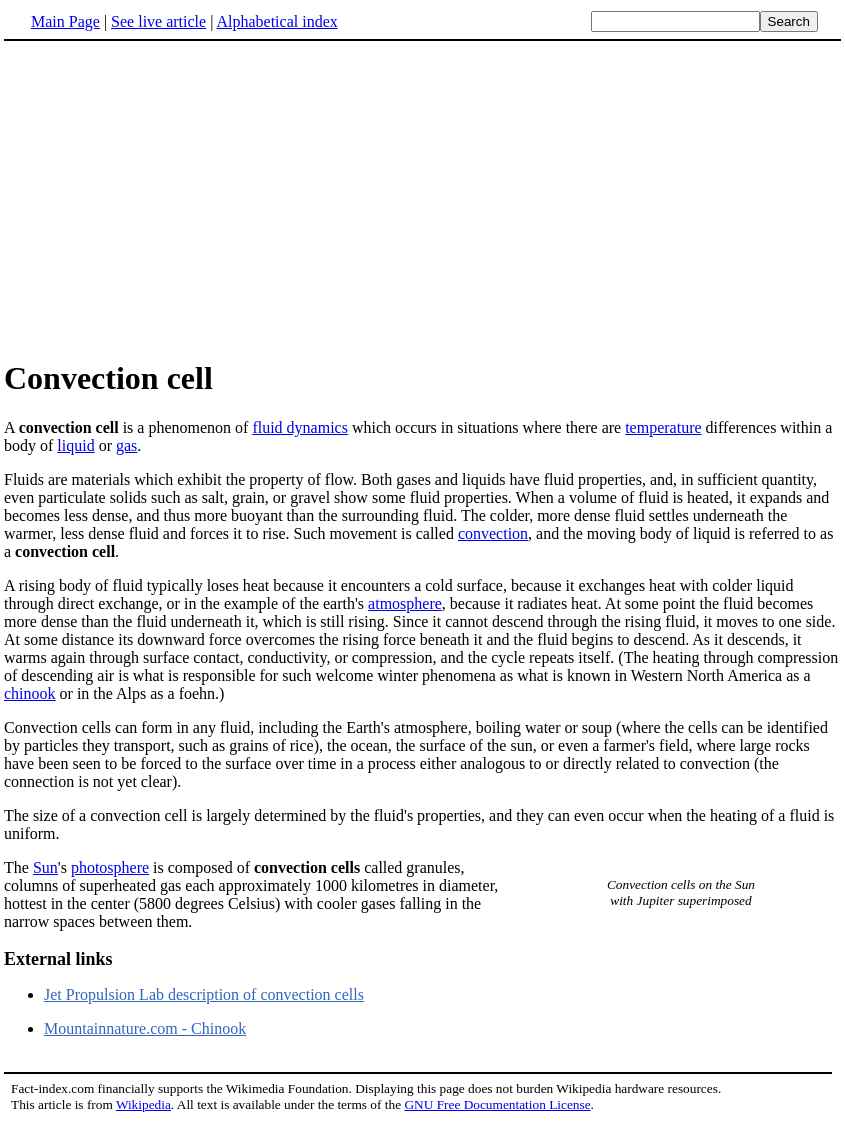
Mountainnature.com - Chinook (145, 1028)
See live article (158, 21)
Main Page (65, 21)
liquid (75, 445)
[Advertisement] (172, 199)
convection (493, 533)
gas (126, 445)
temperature (663, 427)
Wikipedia (143, 1104)
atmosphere (405, 603)
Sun (45, 867)
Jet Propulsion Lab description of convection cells (204, 994)
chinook (30, 693)
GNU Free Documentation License (497, 1104)
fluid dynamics (300, 427)
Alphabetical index (276, 21)
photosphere (110, 867)
